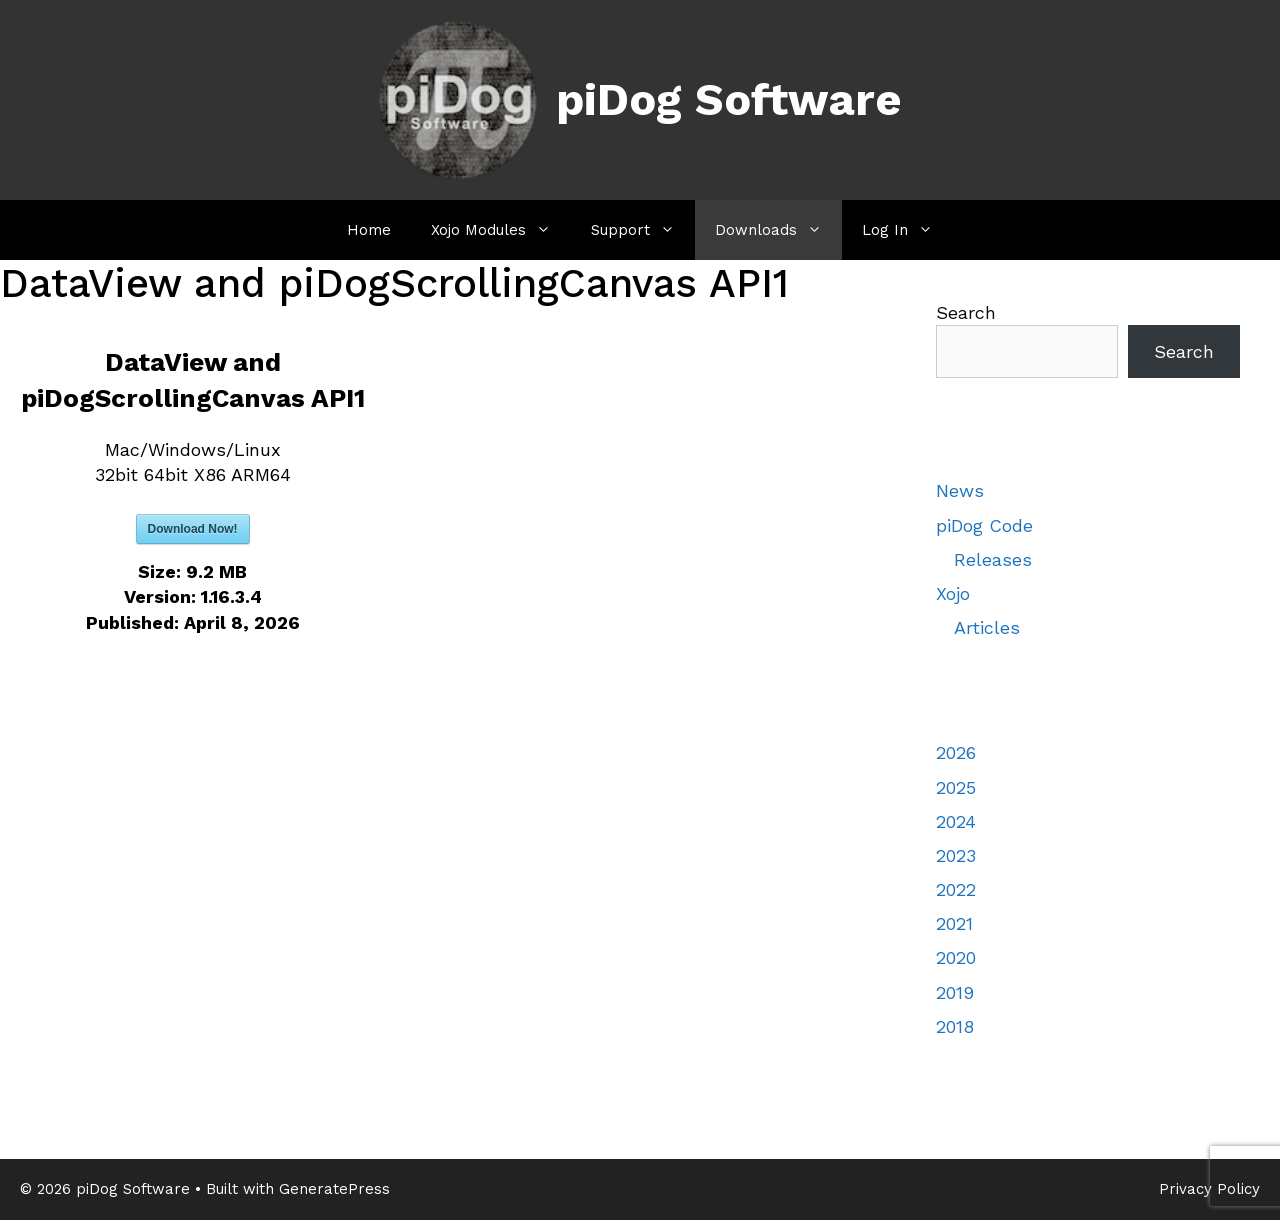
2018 (955, 1026)
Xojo (953, 593)
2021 (954, 923)
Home (369, 230)
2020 (956, 957)
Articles (987, 627)
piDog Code (984, 525)
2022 (956, 889)
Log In (907, 230)
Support (643, 230)
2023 (956, 855)
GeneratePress (334, 1189)
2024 (956, 821)
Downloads (778, 230)
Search (966, 312)
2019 (955, 992)
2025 (956, 787)
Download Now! (193, 529)
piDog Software (729, 99)
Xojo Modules (501, 230)
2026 (956, 752)
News (960, 490)
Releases (993, 559)
